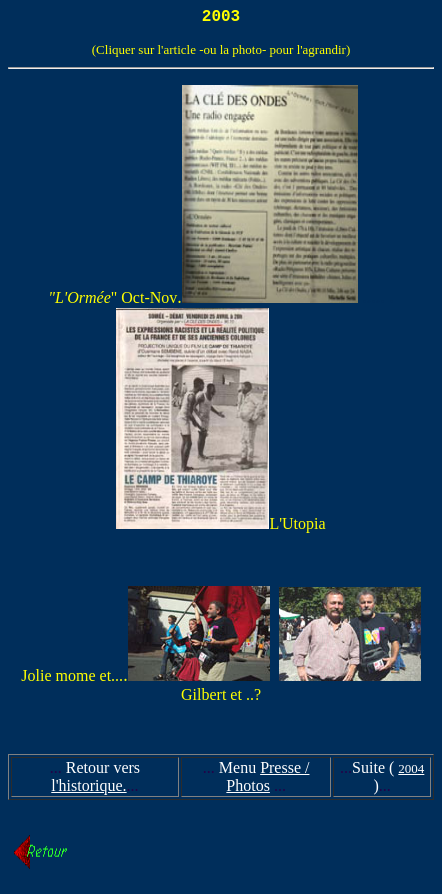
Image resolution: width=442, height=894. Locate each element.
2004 (411, 772)
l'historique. (88, 789)
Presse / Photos (267, 780)
